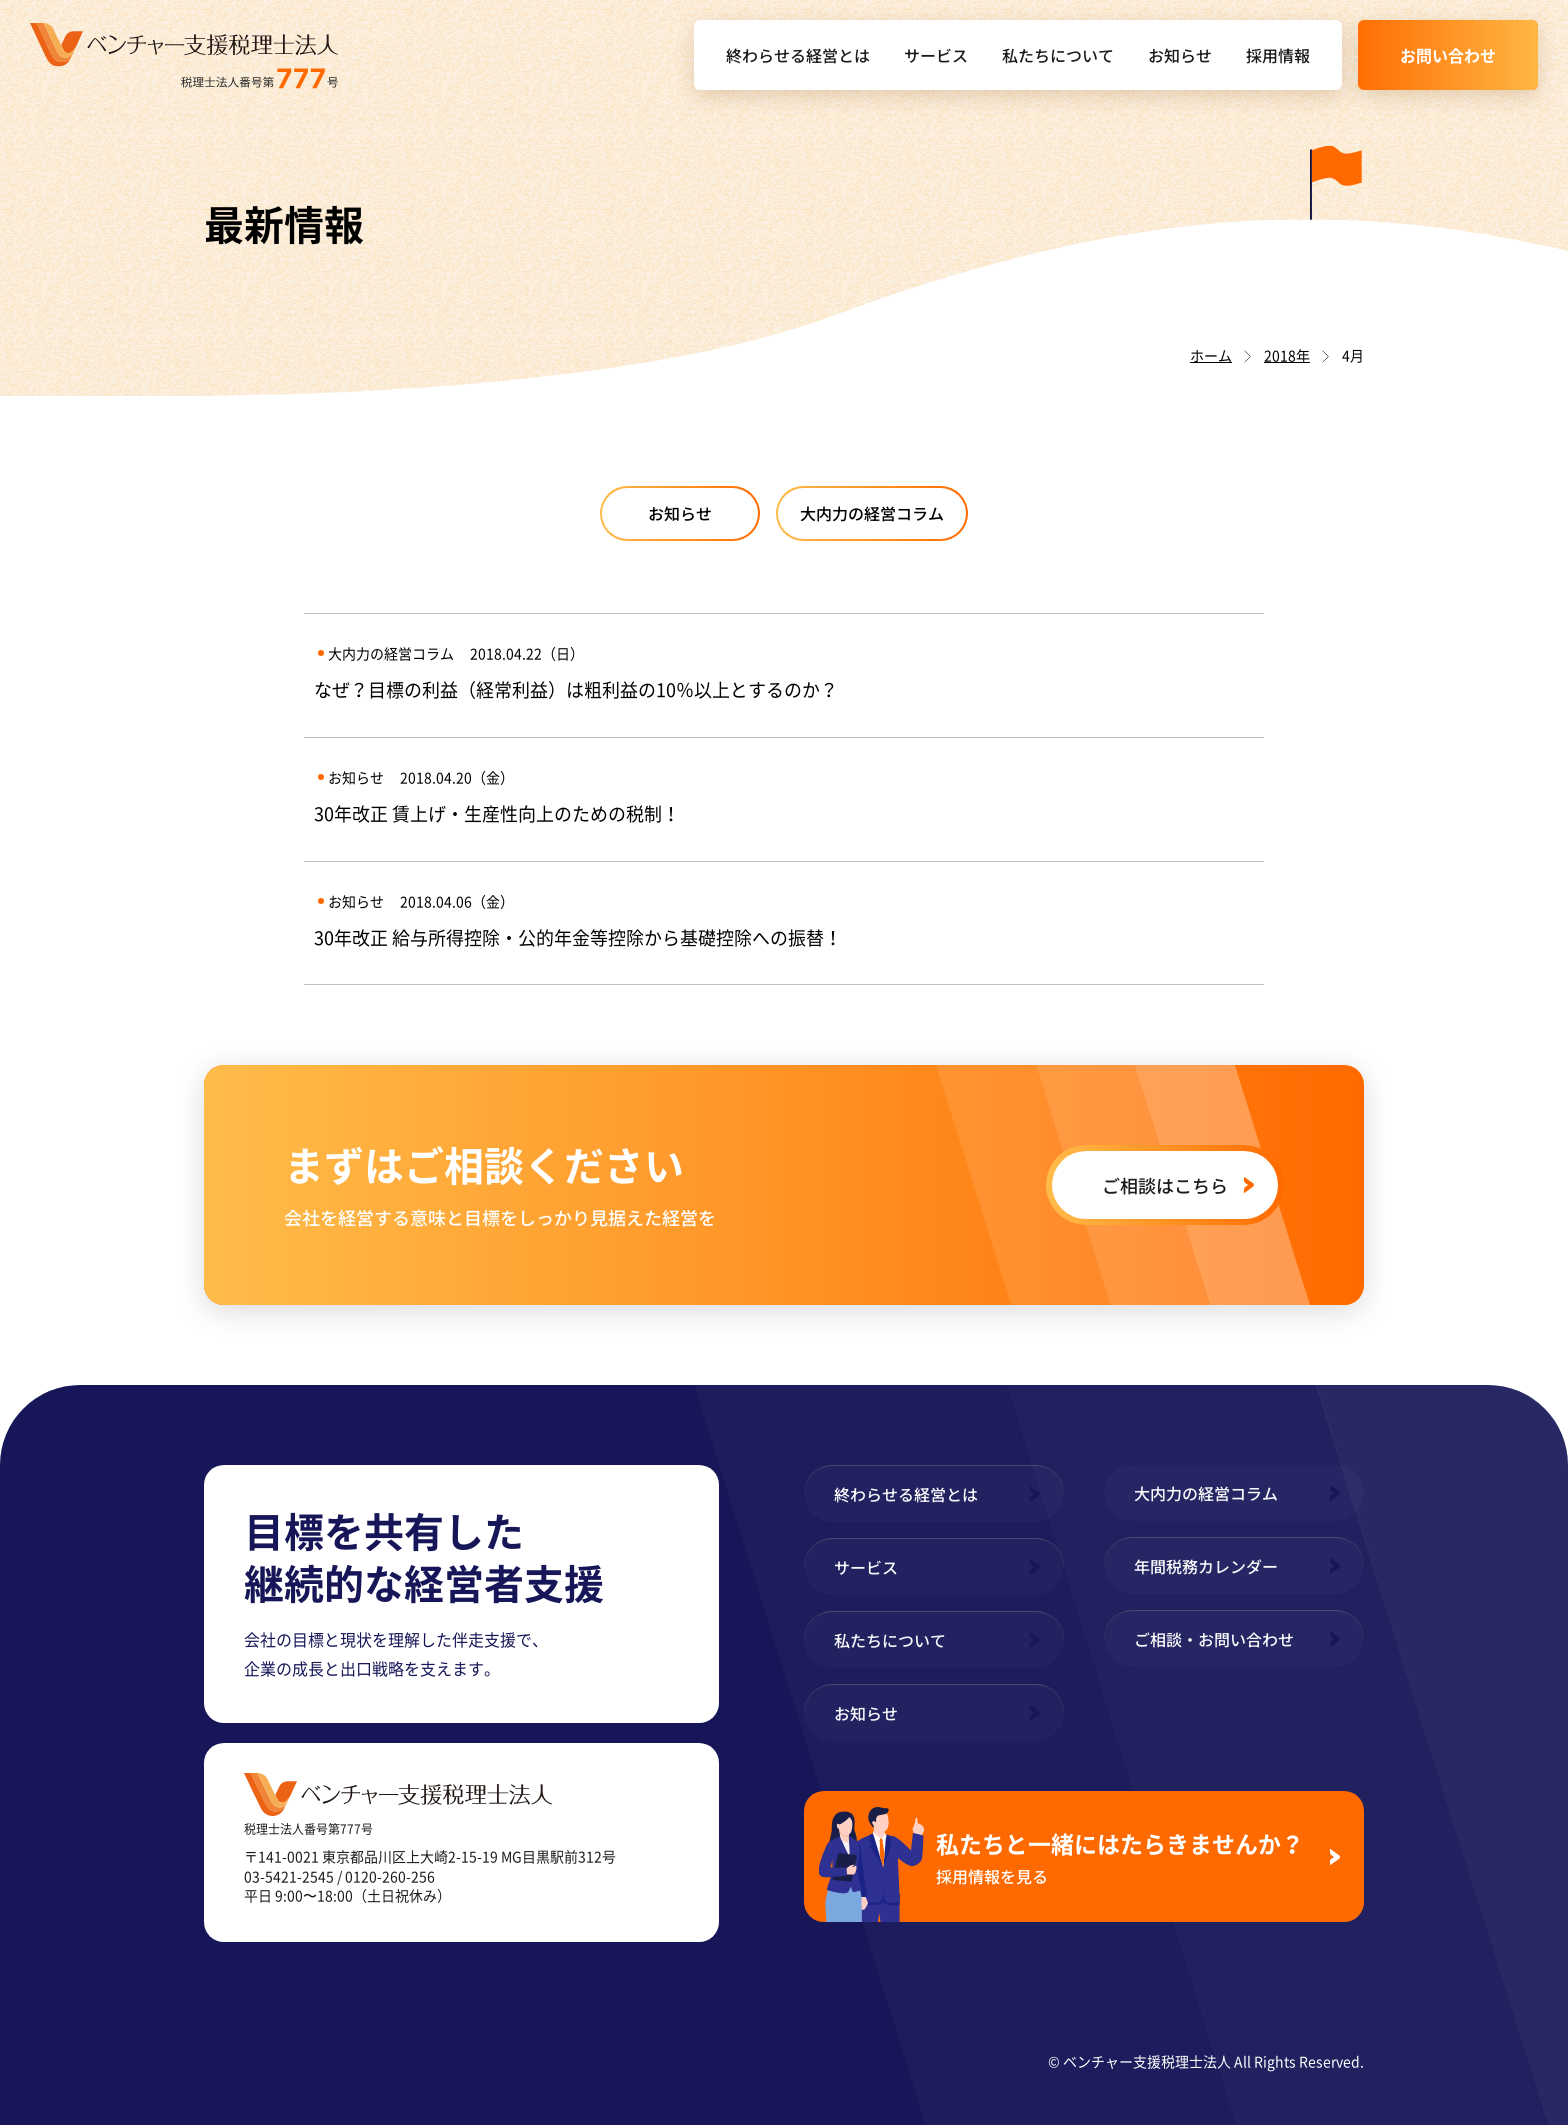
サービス (936, 55)
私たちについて (1058, 55)
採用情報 (1278, 55)
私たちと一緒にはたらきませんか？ (1125, 1856)
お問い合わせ (1448, 55)
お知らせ (1180, 55)
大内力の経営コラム (872, 513)
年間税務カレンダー (1206, 1566)
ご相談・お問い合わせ (1214, 1639)
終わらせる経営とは (798, 55)
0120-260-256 (390, 1876)
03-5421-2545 (289, 1876)
